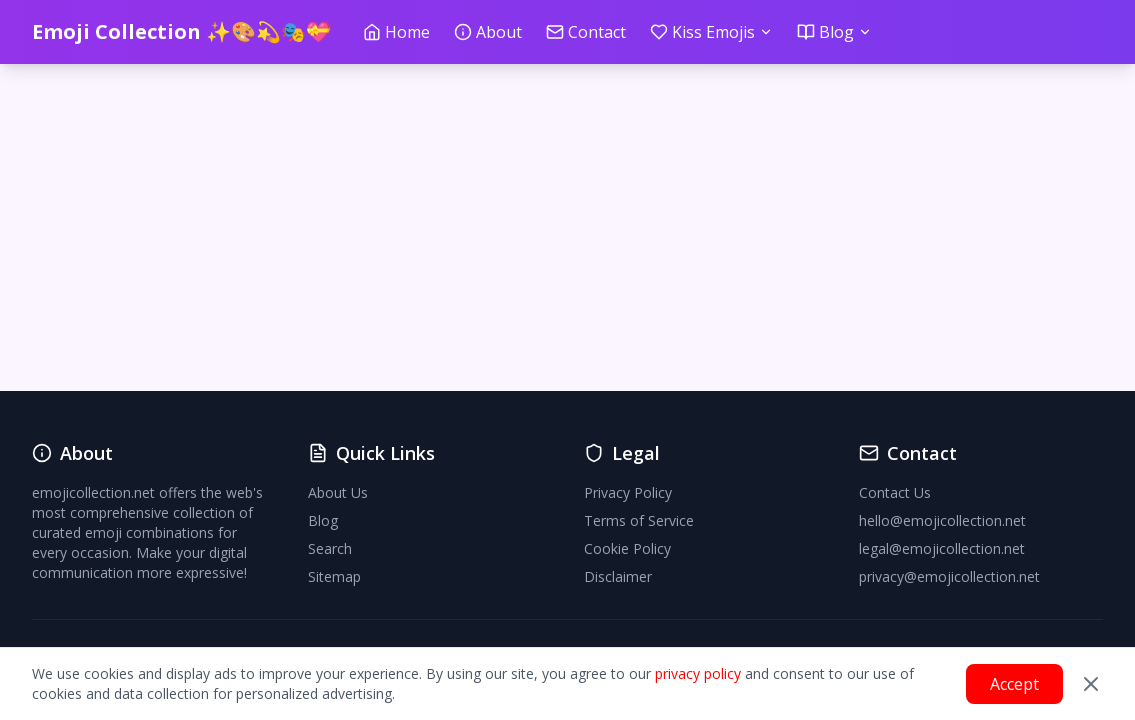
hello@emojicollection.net (942, 520)
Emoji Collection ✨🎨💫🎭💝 (181, 31)
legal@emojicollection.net (942, 548)
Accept (1014, 684)
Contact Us (895, 492)
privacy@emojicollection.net (949, 576)
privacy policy (698, 673)
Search (330, 548)
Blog (323, 520)
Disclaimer (618, 576)
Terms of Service (639, 520)
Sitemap (334, 576)
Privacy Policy (628, 492)
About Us (338, 492)
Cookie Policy (627, 548)
